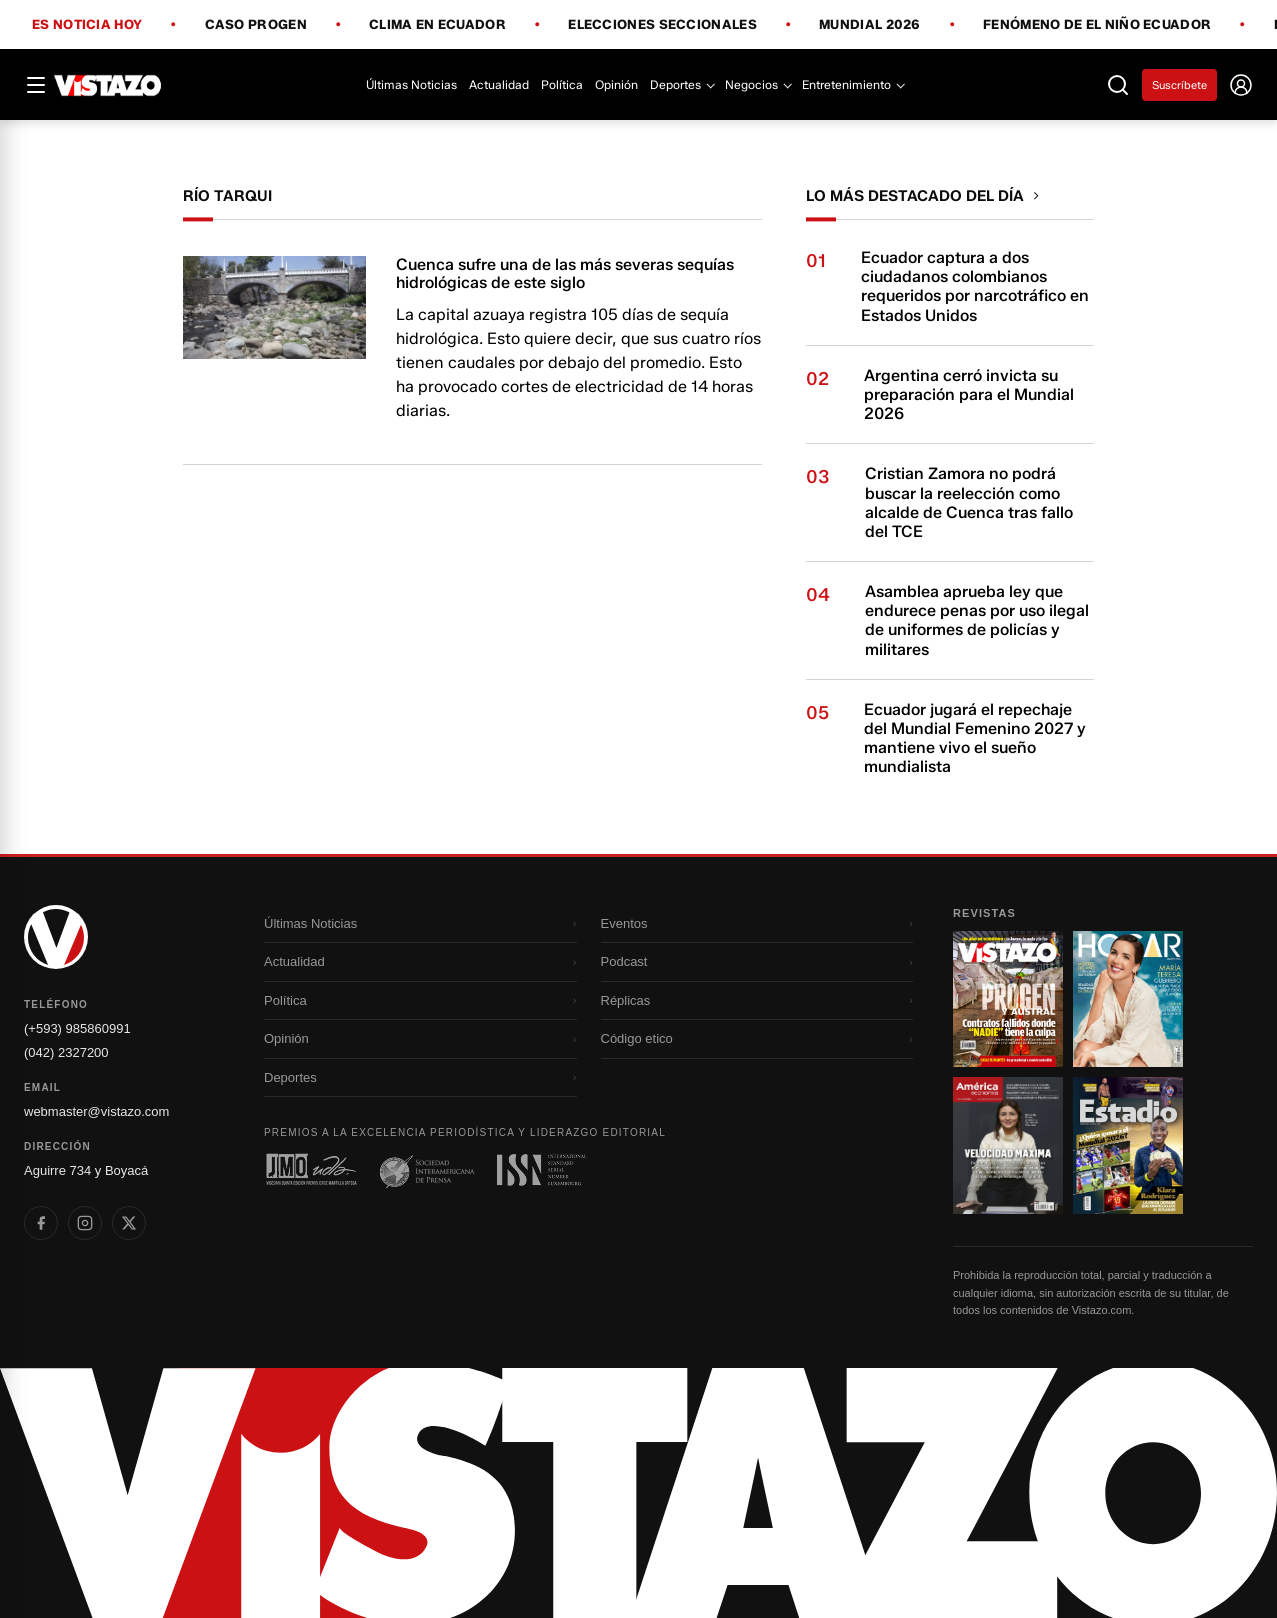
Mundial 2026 (870, 25)
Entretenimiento (852, 84)
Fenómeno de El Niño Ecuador (1097, 25)
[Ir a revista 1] (1008, 999)
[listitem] (41, 1223)
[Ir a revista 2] (1128, 999)
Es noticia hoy (87, 25)
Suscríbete (1179, 85)
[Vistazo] (108, 85)
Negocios (757, 84)
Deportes (681, 84)
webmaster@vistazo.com (96, 1111)
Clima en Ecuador (437, 25)
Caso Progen (256, 25)
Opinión (616, 84)
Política (562, 84)
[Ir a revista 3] (1008, 1145)
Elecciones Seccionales (662, 25)
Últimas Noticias (411, 84)
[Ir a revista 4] (1128, 1145)
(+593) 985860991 (77, 1028)
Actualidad (499, 84)
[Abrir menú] (36, 85)
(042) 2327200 (66, 1052)
